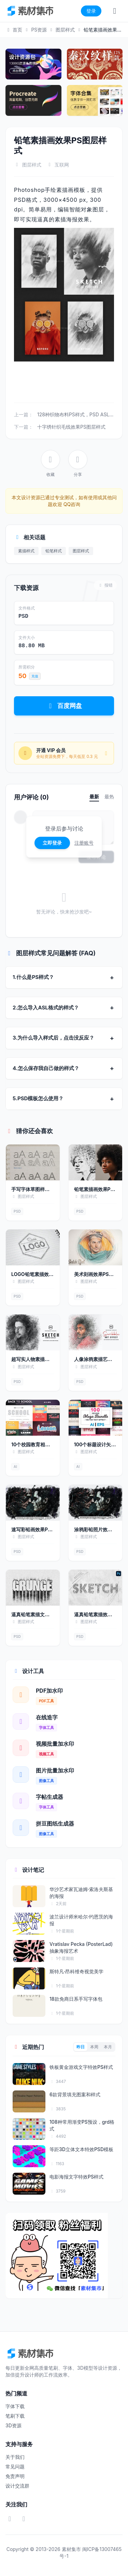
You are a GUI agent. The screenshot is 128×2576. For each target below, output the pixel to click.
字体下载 (15, 2406)
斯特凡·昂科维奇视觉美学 (76, 1971)
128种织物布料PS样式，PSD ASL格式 (78, 414)
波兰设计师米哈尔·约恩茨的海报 (81, 1920)
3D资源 (13, 2425)
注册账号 (84, 843)
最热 (109, 796)
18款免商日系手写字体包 (75, 1999)
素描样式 (26, 550)
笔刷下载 (15, 2416)
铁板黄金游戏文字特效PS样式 (81, 2067)
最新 (94, 796)
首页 (13, 30)
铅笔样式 (53, 550)
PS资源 (39, 30)
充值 (34, 676)
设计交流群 (17, 2486)
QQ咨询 (71, 504)
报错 (105, 585)
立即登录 (52, 843)
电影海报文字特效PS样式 (76, 2177)
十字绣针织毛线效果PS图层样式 (71, 427)
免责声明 (15, 2476)
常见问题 (15, 2466)
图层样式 (65, 30)
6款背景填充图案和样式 (74, 2094)
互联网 (62, 165)
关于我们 (15, 2457)
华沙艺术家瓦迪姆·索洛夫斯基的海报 (81, 1892)
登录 (91, 11)
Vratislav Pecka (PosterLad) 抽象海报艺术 (81, 1947)
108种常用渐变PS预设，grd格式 (81, 2125)
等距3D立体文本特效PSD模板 (81, 2149)
